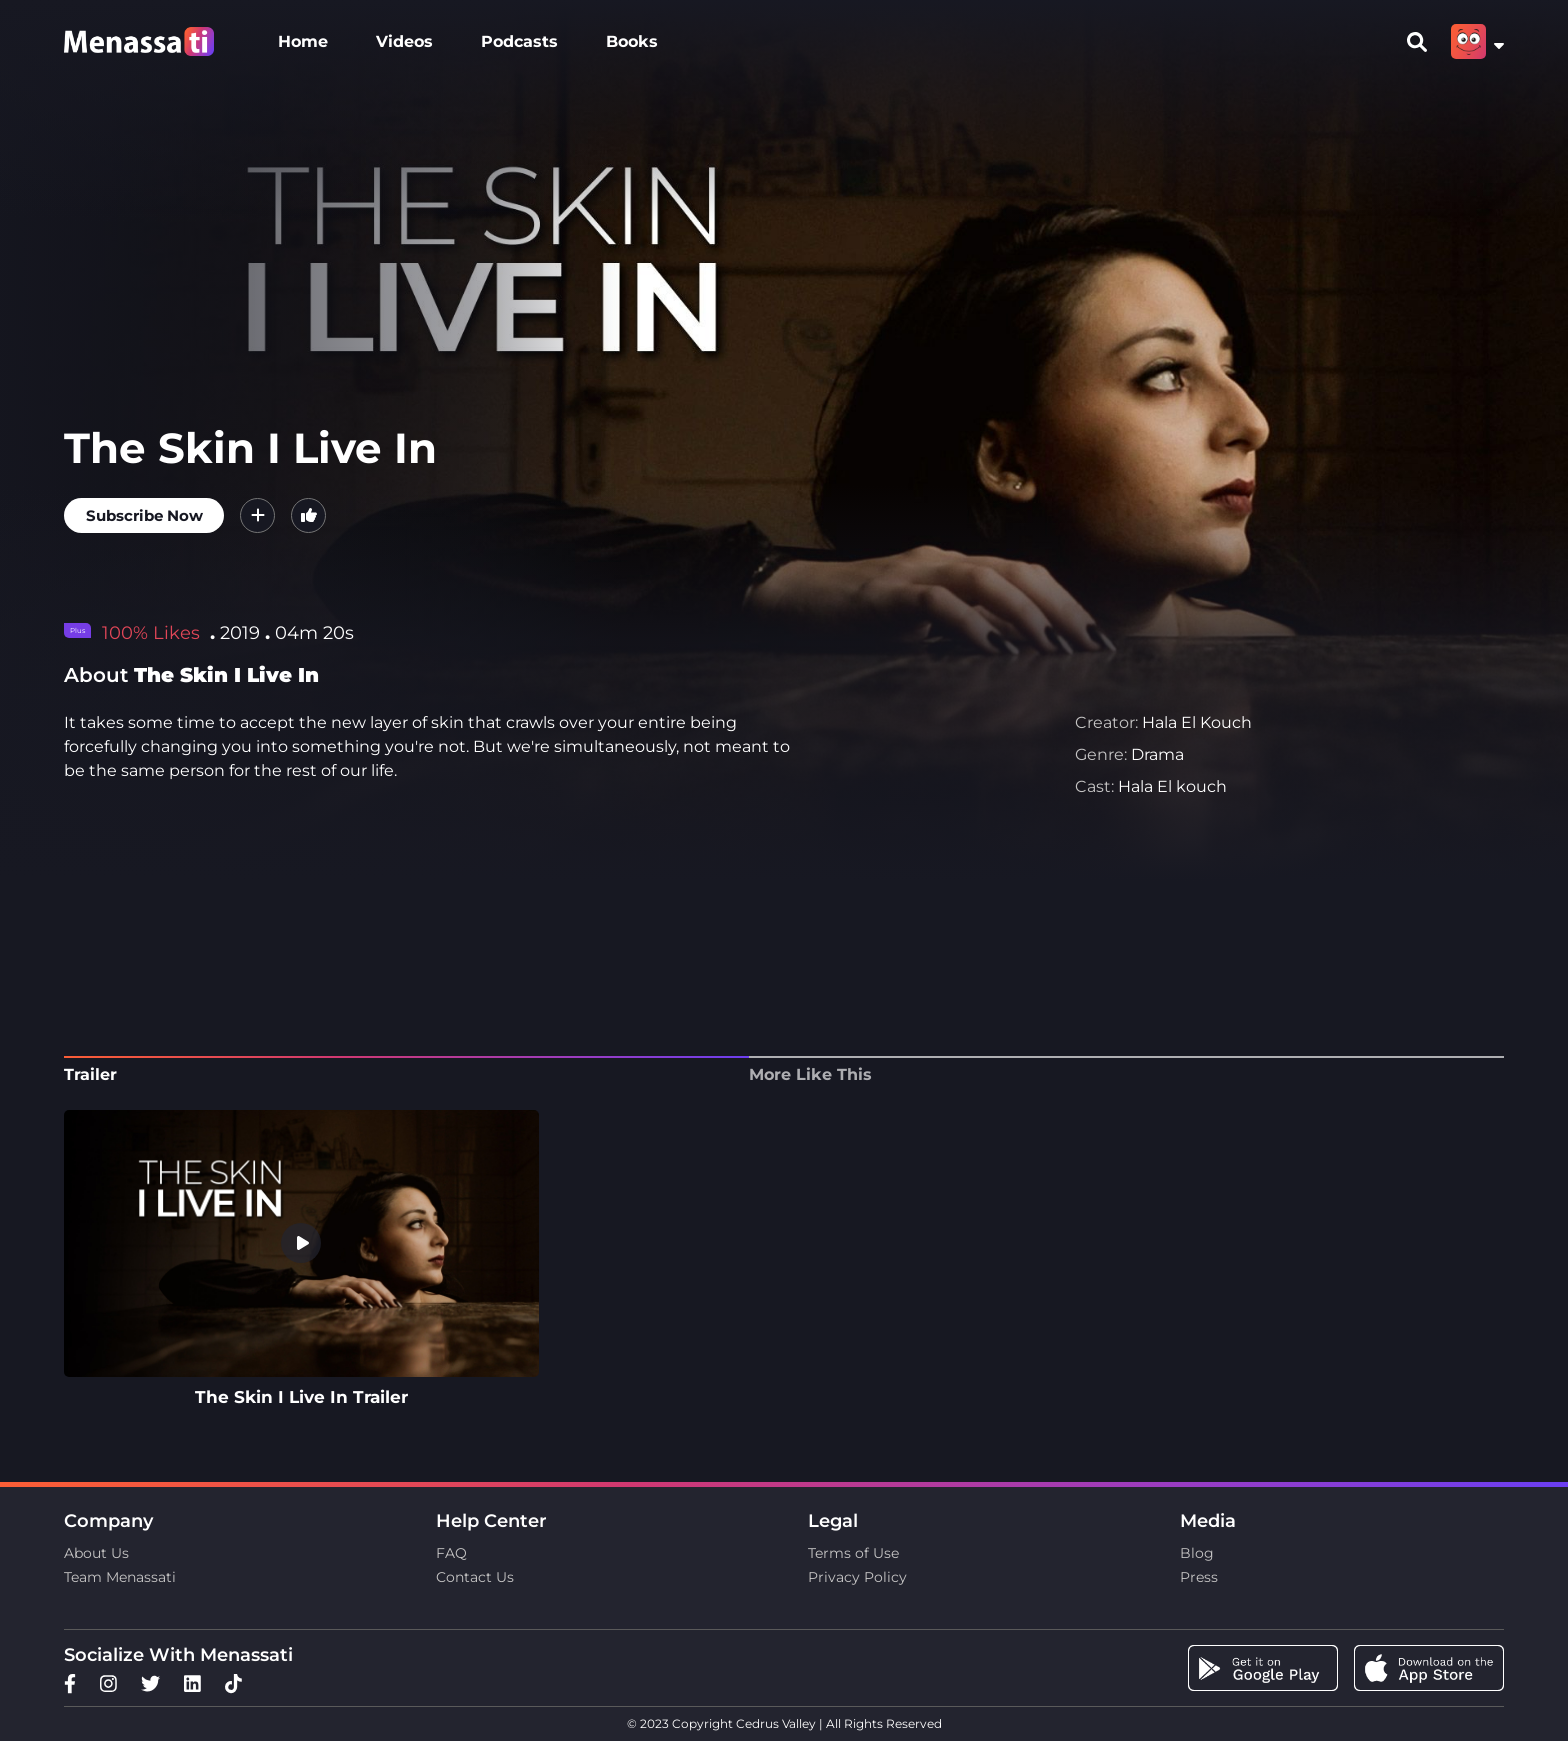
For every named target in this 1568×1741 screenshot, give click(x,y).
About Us (96, 1553)
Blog (1197, 1553)
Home (303, 41)
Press (1199, 1577)
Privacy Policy (857, 1577)
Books (632, 41)
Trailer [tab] (90, 1074)
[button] (257, 515)
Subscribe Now (144, 515)
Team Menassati (120, 1577)
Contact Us (475, 1577)
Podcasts (519, 41)
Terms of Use (853, 1553)
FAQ (451, 1553)
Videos (404, 41)
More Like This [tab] (810, 1074)
